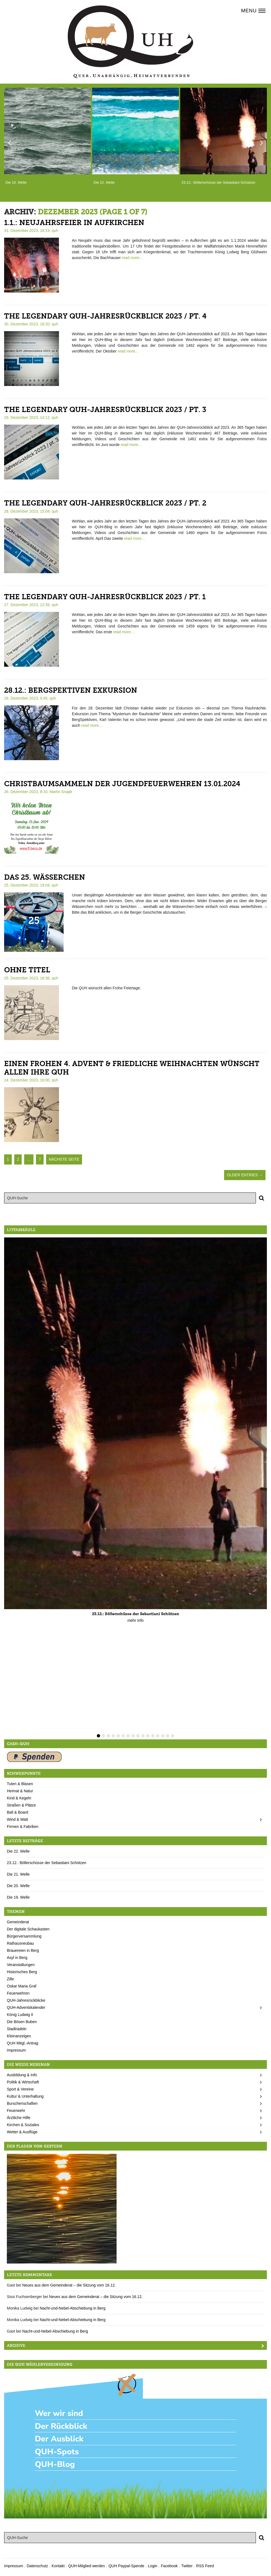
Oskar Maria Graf (21, 1986)
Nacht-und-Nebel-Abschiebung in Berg (73, 2308)
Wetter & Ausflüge (22, 2132)
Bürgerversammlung (24, 1936)
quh (55, 230)
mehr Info (135, 1620)
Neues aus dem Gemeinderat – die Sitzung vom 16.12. (69, 2285)
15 (167, 1735)
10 (143, 1735)
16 (172, 1735)
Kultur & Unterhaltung (25, 2096)
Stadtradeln (17, 2029)
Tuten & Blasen (20, 1784)
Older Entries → (245, 1175)
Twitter (187, 2566)
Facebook (169, 2566)
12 (152, 1735)
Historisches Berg (22, 1972)
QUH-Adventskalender (26, 2007)
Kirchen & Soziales (23, 2125)
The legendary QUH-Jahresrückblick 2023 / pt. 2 (105, 503)
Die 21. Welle (18, 1874)
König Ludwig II (20, 2014)
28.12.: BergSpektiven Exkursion (70, 690)
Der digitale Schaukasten (28, 1929)
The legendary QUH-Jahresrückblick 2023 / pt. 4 (105, 316)
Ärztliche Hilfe (18, 2117)
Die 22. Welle (18, 1851)
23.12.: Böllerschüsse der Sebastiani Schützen (46, 1863)
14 (162, 1735)
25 (34, 920)
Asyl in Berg (17, 1957)
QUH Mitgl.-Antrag (22, 2043)
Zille (10, 1979)
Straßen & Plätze (21, 1805)
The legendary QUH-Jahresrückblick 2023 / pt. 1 (105, 597)
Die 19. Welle (18, 1897)
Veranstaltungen (21, 1964)
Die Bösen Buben (22, 2022)
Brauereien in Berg (23, 1950)
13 (157, 1735)
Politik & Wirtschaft (23, 2082)
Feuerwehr (16, 2110)
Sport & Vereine (20, 2089)
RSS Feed (205, 2566)
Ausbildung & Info (22, 2075)
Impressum (16, 2050)
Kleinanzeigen (19, 2036)
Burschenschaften (22, 2103)
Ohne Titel (27, 970)
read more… (132, 257)
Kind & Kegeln (19, 1798)
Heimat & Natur (20, 1791)
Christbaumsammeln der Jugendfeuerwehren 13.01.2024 (122, 784)
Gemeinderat (18, 1922)
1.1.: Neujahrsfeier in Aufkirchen (74, 222)
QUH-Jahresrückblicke (26, 2000)
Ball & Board (17, 1812)
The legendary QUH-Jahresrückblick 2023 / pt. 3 (105, 409)
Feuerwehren (18, 1993)
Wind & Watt (17, 1819)
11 (147, 1735)
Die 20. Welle (18, 1886)
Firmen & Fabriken (22, 1826)
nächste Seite (64, 1159)
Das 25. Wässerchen (44, 877)
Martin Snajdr (61, 791)
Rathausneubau (20, 1943)
